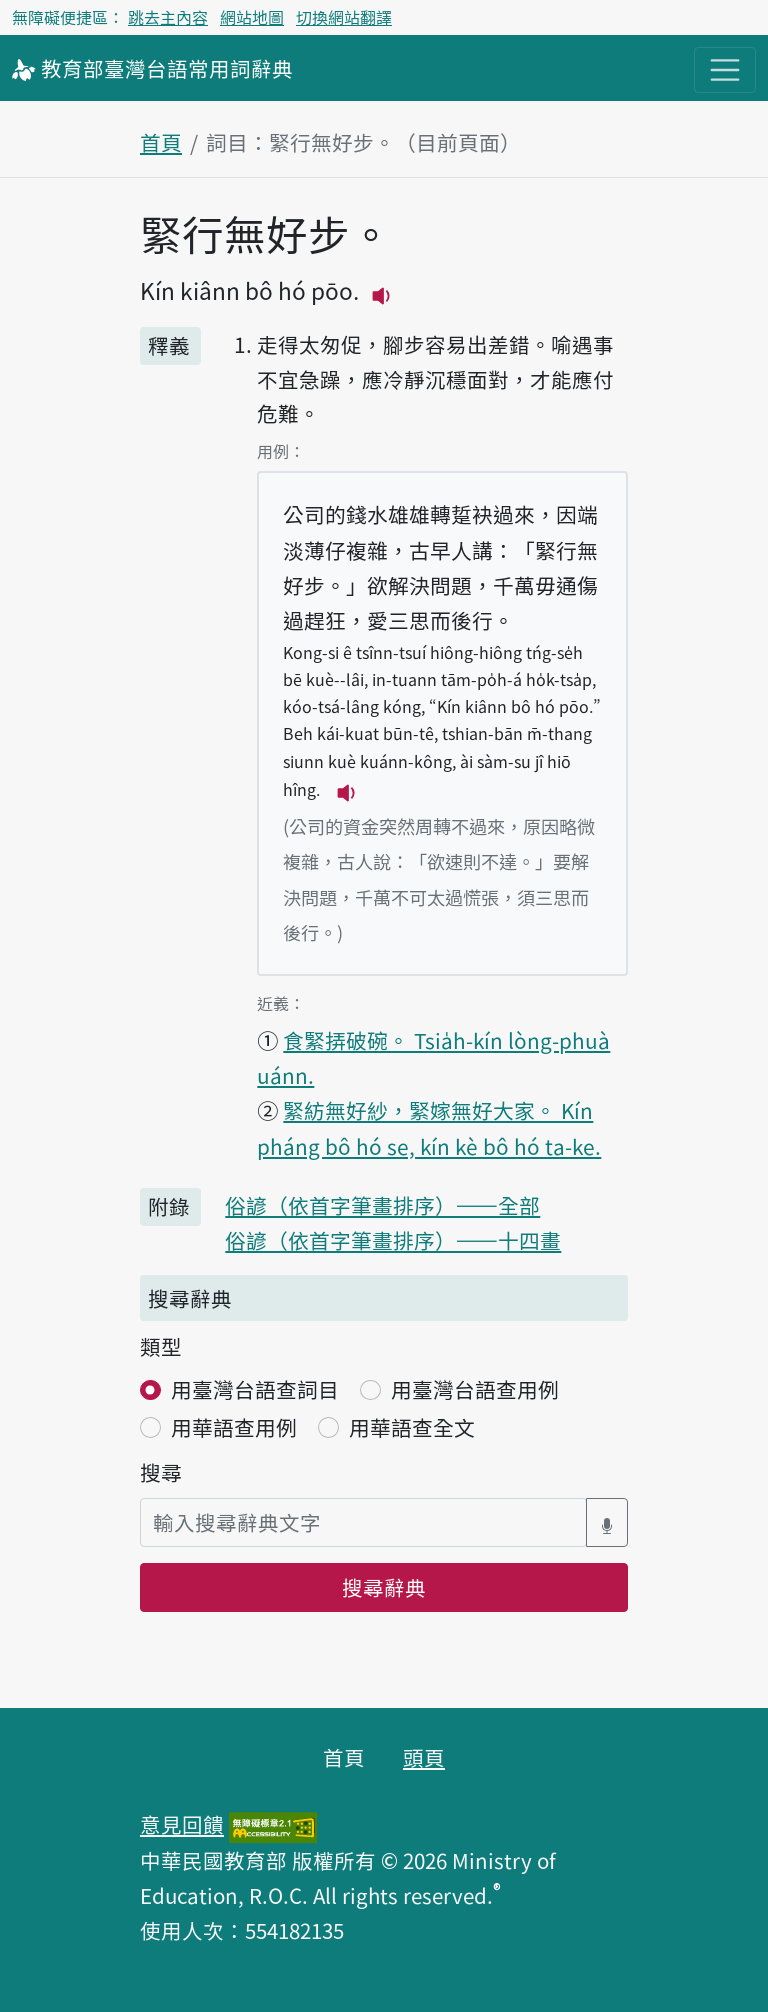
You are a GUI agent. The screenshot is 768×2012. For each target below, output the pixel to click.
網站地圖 (252, 17)
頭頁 (424, 1757)
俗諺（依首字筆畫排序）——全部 (382, 1205)
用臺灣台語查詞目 (255, 1389)
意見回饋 (182, 1824)
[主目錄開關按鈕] (725, 70)
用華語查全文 (412, 1427)
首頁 (161, 142)
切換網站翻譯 (344, 17)
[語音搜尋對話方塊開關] (607, 1522)
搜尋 (161, 1472)
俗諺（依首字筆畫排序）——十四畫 (393, 1240)
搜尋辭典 (384, 1587)
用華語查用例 (234, 1427)
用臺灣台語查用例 (475, 1389)
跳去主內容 (168, 17)
